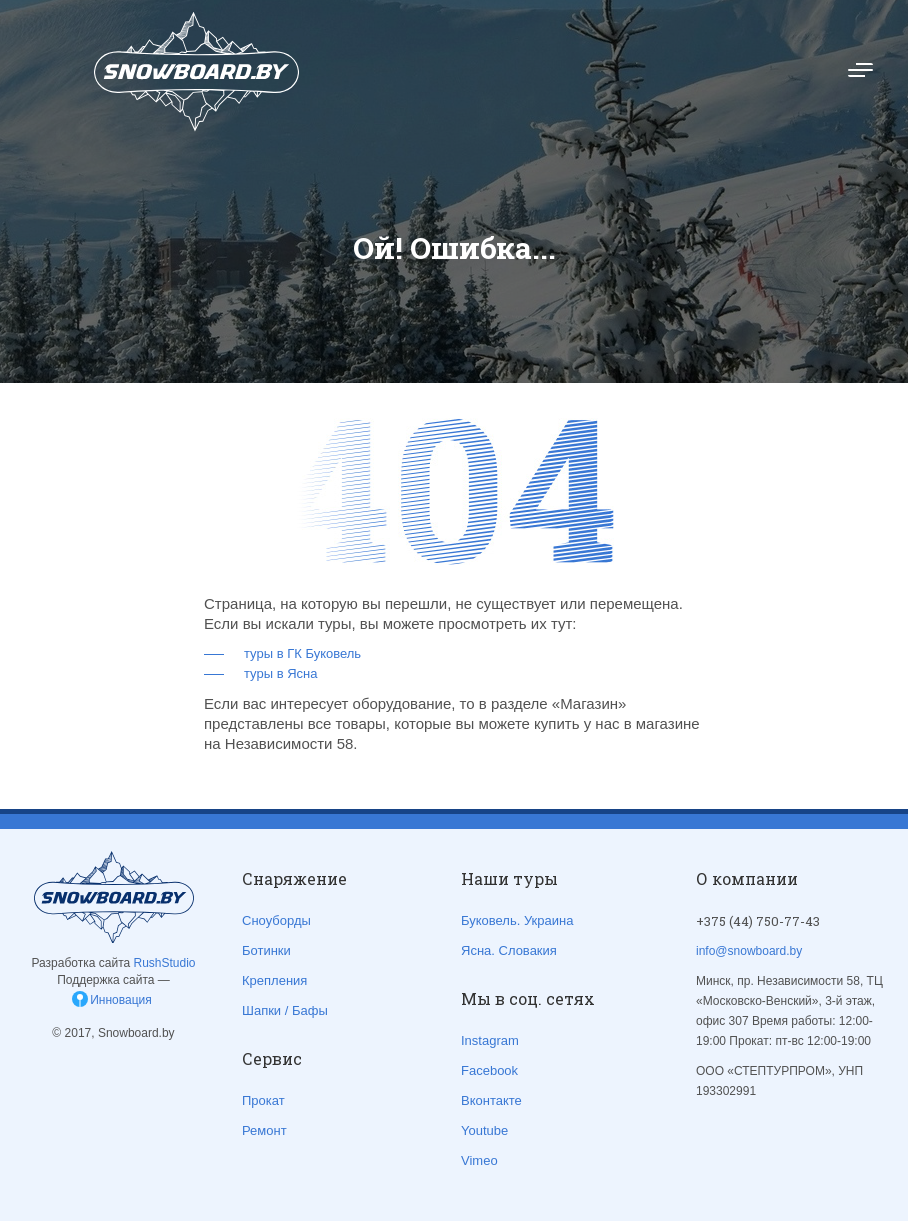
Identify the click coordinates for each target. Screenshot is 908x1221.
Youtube (484, 1130)
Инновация (121, 1000)
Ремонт (264, 1130)
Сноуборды (276, 920)
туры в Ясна (280, 673)
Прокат (263, 1100)
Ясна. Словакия (509, 950)
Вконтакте (491, 1100)
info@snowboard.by (749, 951)
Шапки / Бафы (285, 1010)
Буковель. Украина (517, 920)
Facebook (489, 1070)
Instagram (490, 1040)
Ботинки (266, 950)
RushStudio (165, 963)
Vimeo (479, 1160)
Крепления (274, 980)
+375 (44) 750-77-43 (758, 921)
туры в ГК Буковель (302, 653)
